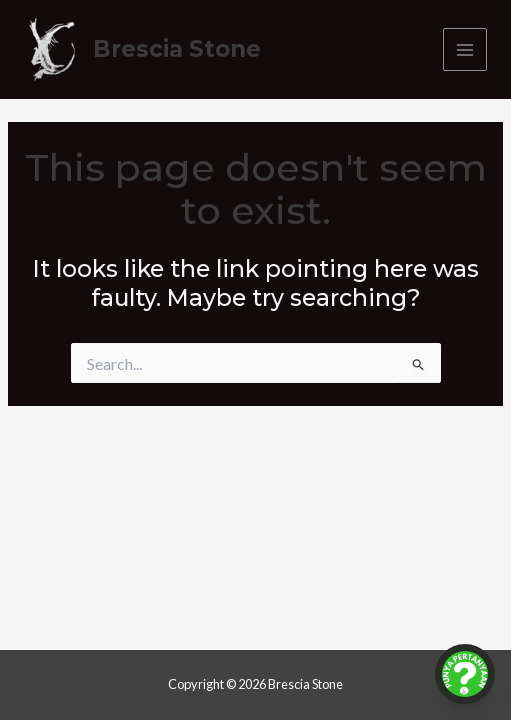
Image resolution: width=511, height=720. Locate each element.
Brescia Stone (177, 49)
